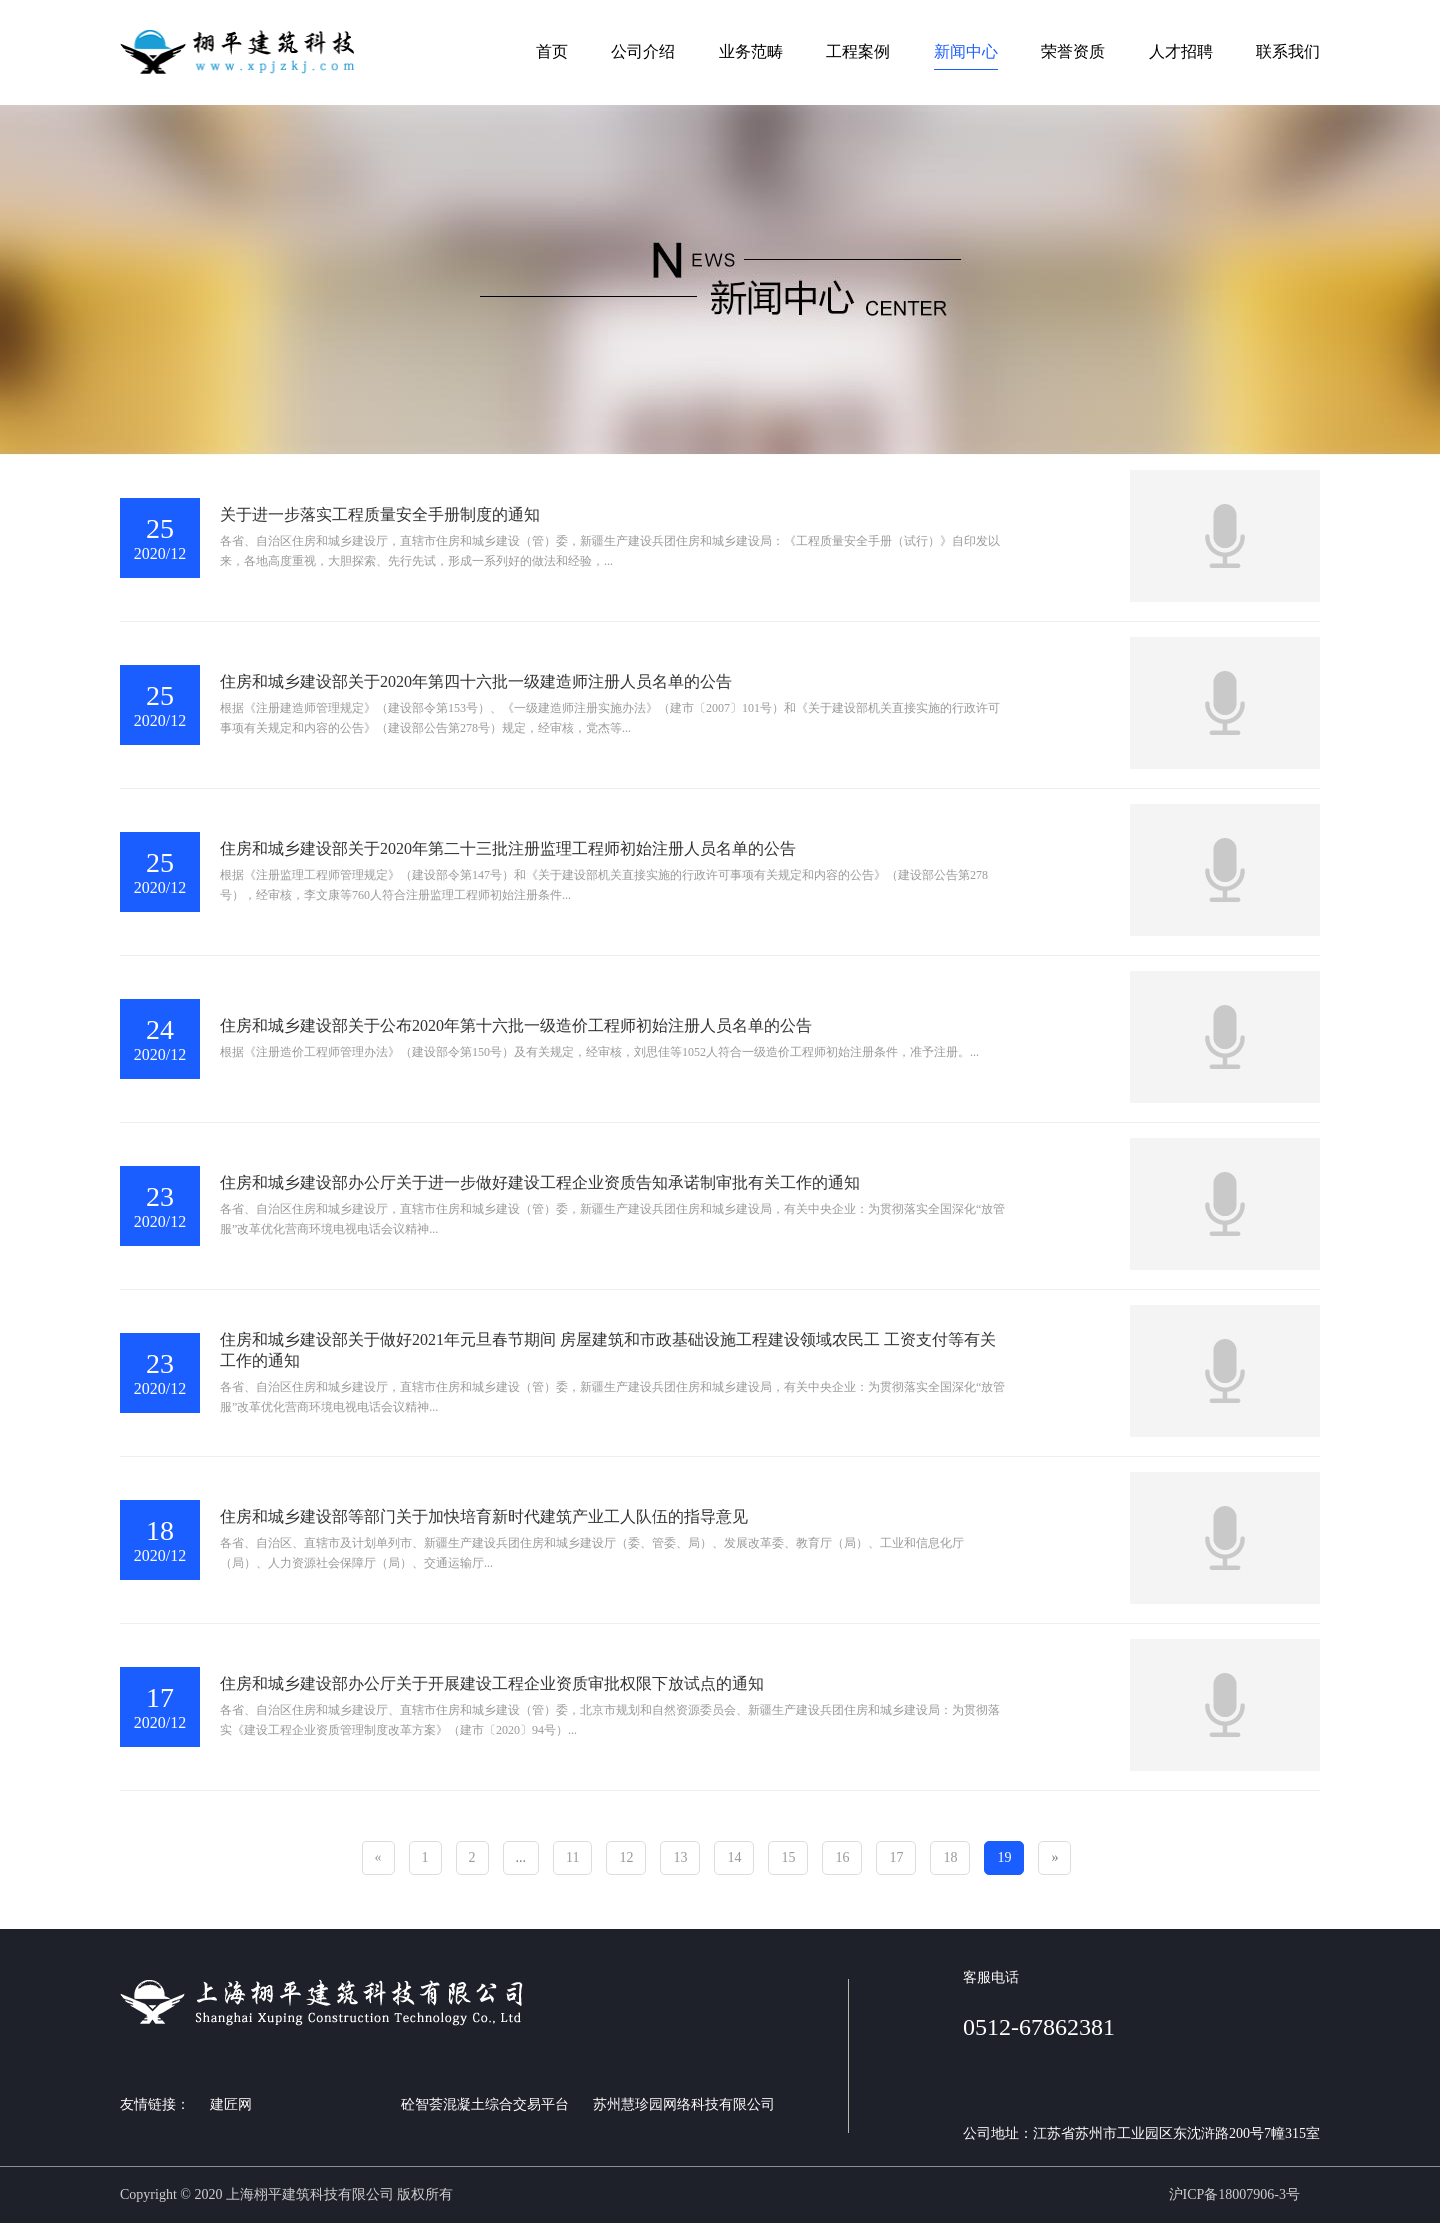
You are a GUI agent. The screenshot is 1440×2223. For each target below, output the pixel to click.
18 (950, 1857)
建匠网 (231, 2104)
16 (842, 1857)
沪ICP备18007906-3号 (1234, 2194)
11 (572, 1857)
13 (680, 1857)
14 (734, 1857)
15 (788, 1857)
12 (626, 1857)
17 (896, 1857)
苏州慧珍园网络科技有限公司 (684, 2104)
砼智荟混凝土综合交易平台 (485, 2104)
